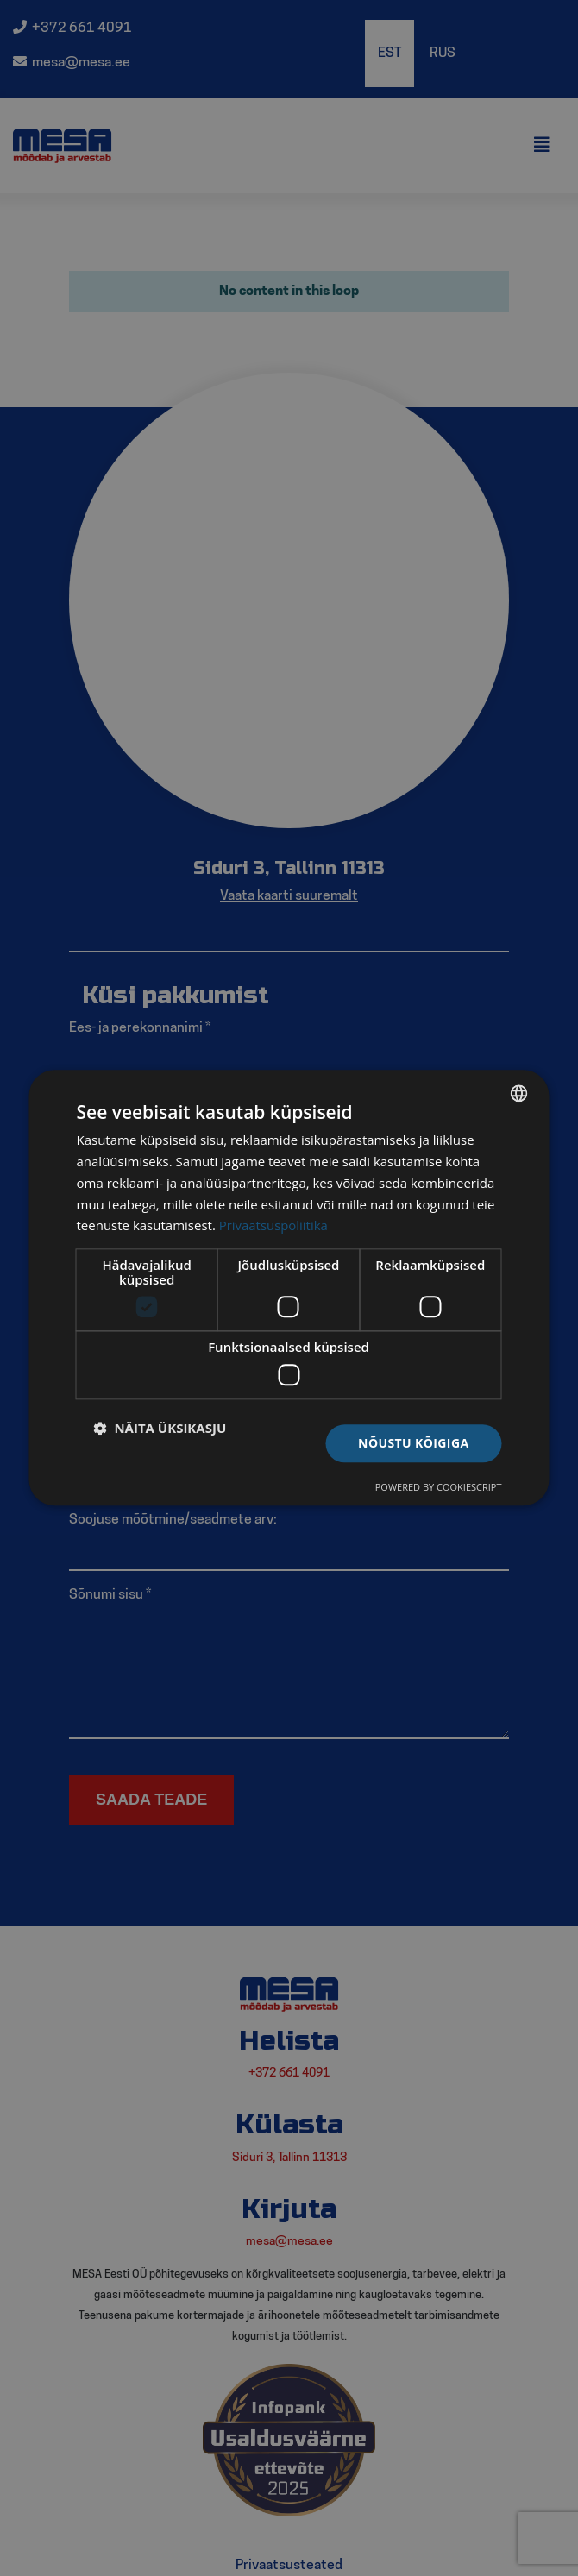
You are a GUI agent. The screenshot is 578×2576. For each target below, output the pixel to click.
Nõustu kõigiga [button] (413, 1443)
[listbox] (519, 1093)
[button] (160, 1428)
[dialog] (289, 1287)
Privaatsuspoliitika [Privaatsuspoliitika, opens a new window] (274, 1226)
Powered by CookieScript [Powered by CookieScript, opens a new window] (438, 1487)
